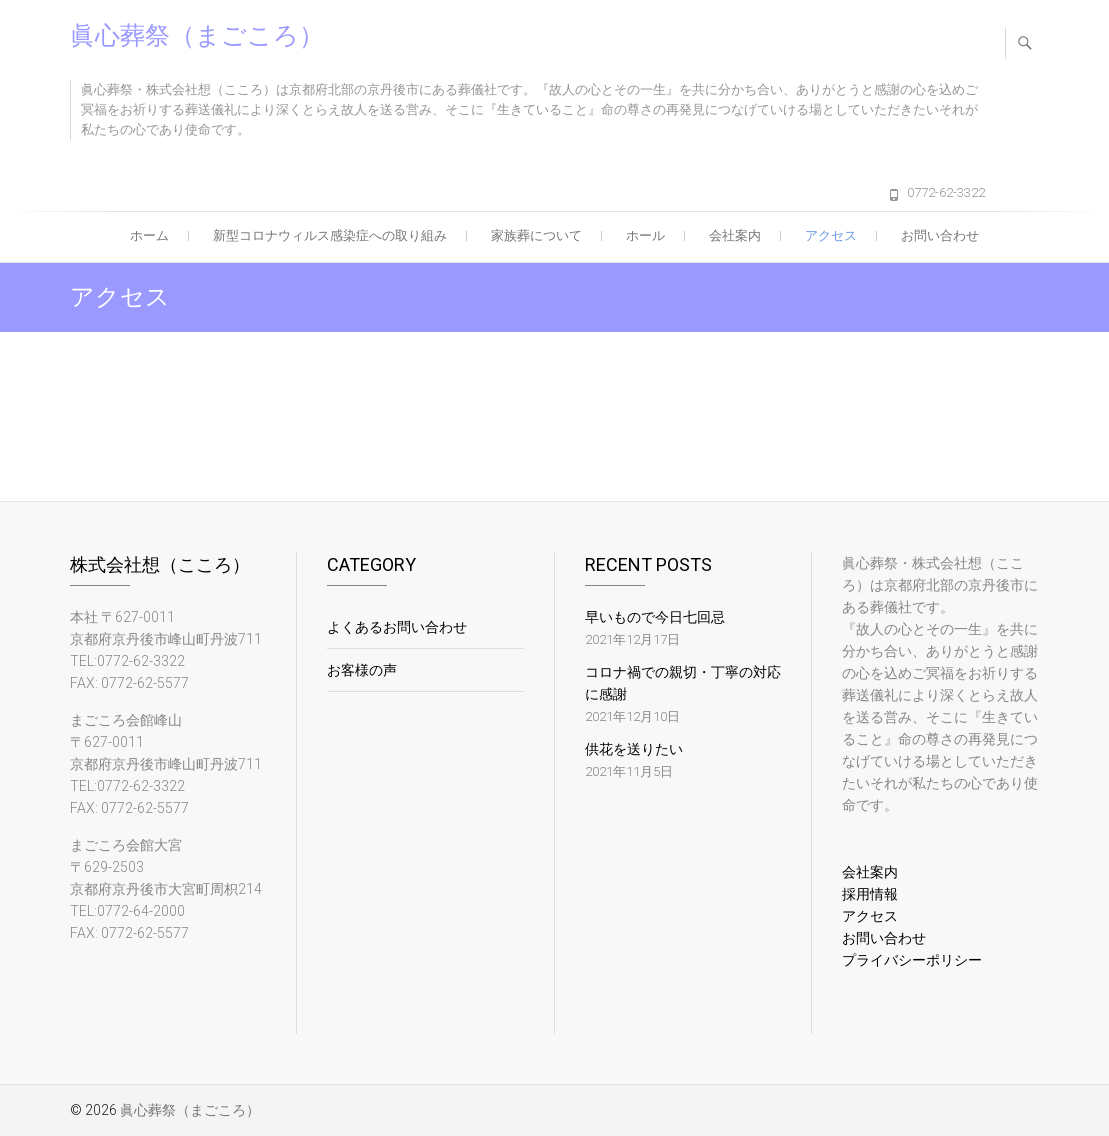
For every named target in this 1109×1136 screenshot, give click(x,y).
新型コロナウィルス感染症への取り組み (330, 235)
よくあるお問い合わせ (397, 627)
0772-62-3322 (946, 192)
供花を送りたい (634, 749)
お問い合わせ (940, 235)
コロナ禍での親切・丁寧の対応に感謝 (683, 683)
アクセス (831, 235)
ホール (645, 235)
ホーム (149, 235)
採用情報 (870, 894)
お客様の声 (362, 670)
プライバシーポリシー (912, 960)
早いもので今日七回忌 (655, 617)
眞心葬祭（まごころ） (197, 35)
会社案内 (735, 235)
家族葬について (536, 235)
